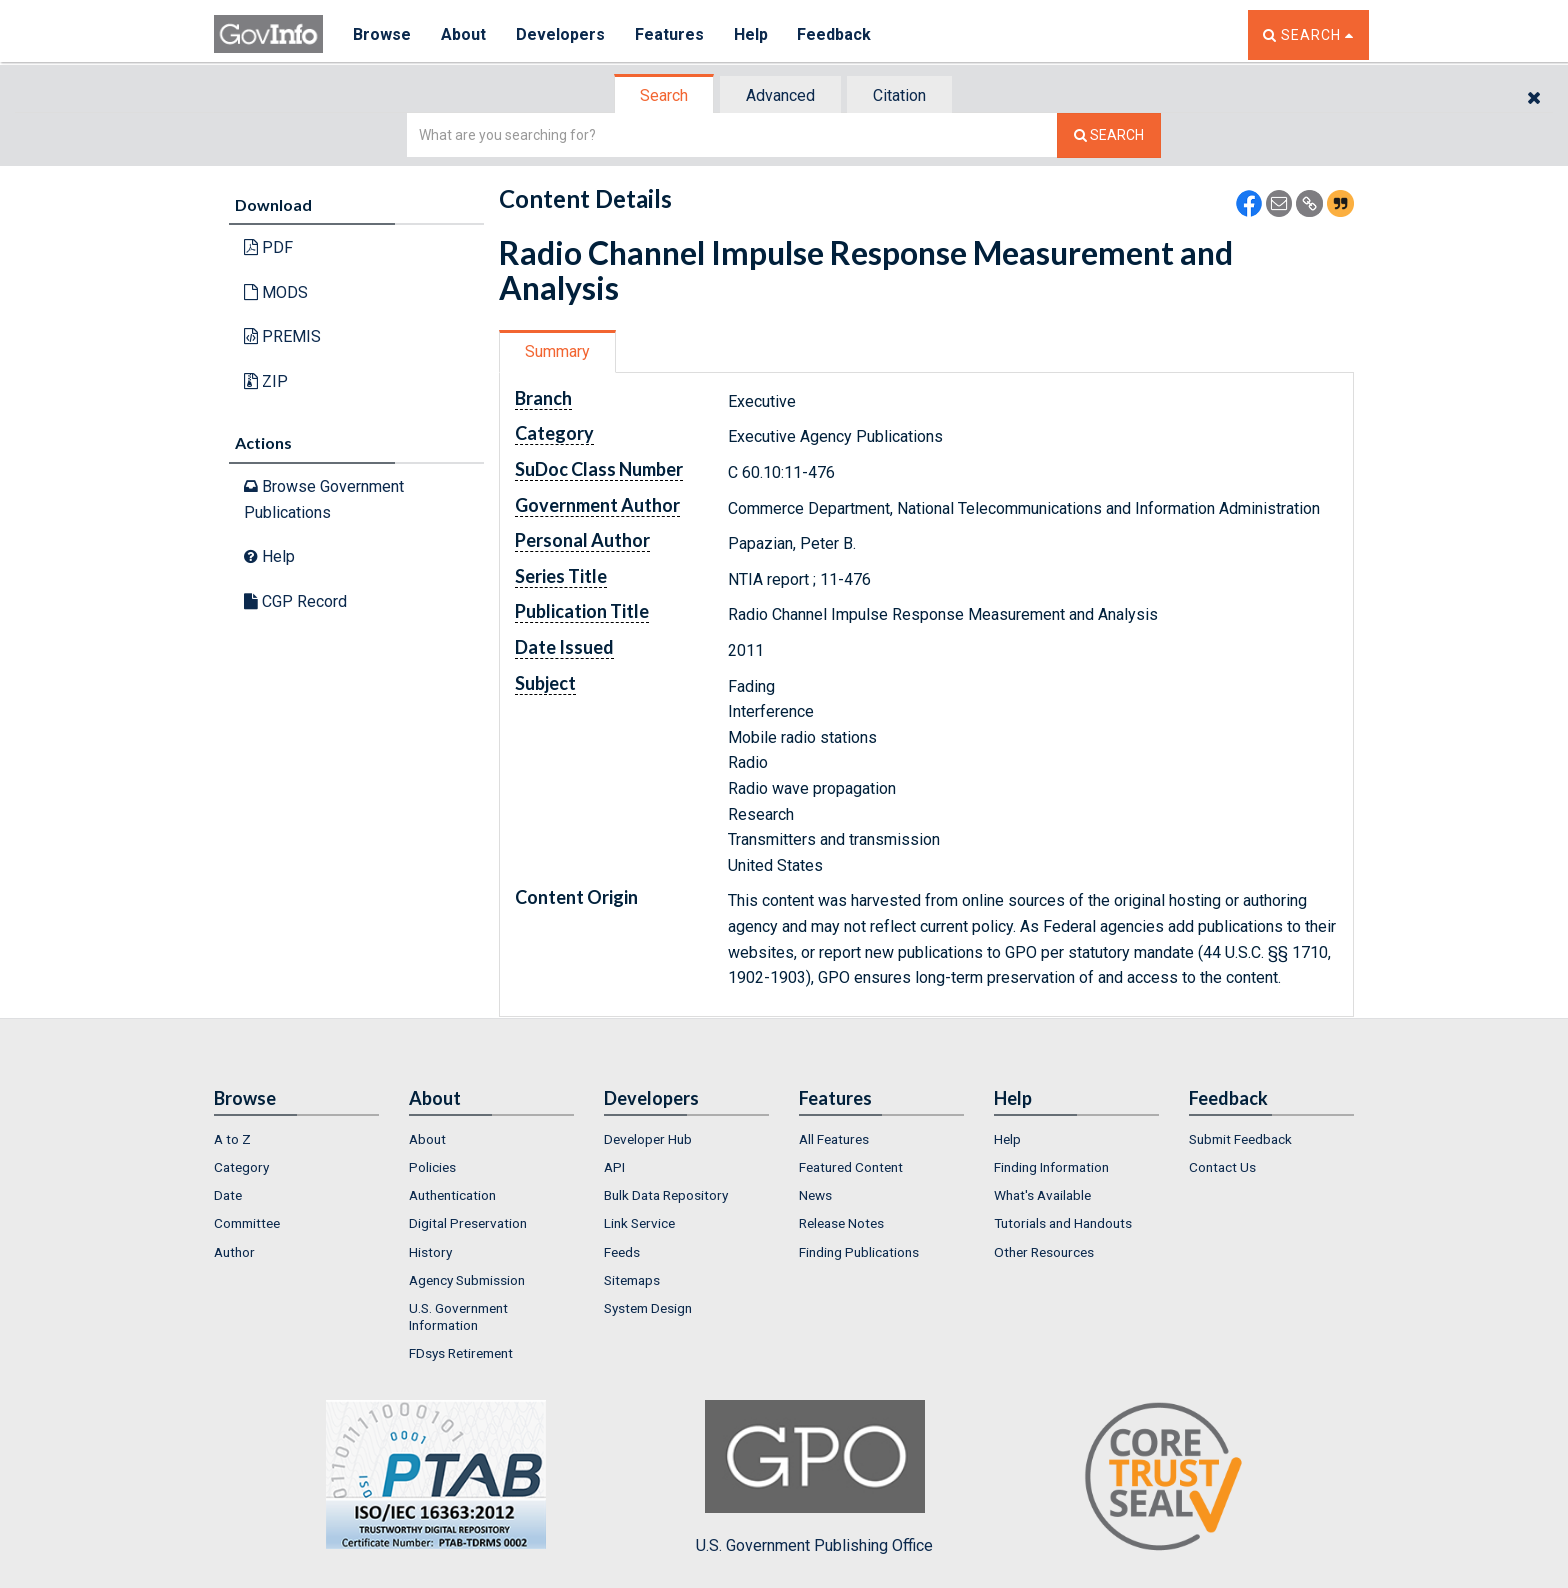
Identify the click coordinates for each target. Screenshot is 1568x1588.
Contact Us (1222, 1167)
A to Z (232, 1139)
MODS (276, 292)
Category (241, 1167)
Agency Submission (467, 1280)
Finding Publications (859, 1252)
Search (664, 95)
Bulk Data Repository (666, 1195)
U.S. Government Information (458, 1316)
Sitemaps (632, 1280)
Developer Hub (648, 1139)
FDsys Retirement (461, 1353)
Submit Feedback (1240, 1139)
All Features (834, 1139)
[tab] (665, 95)
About (463, 34)
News (815, 1195)
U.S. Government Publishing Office (814, 1477)
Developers (560, 34)
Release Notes (841, 1223)
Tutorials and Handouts (1063, 1223)
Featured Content (851, 1167)
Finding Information (1051, 1167)
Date (228, 1195)
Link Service (639, 1223)
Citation (899, 95)
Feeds (622, 1252)
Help (751, 34)
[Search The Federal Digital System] (1109, 135)
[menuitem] (296, 1139)
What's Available (1042, 1195)
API (614, 1167)
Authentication (452, 1195)
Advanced (780, 95)
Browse (382, 34)
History (430, 1252)
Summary (557, 351)
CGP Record (295, 601)
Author (234, 1252)
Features (669, 34)
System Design (648, 1308)
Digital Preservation (468, 1223)
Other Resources (1044, 1252)
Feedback (835, 34)
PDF (268, 247)
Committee (247, 1223)
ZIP (266, 381)
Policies (432, 1167)
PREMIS (282, 336)
